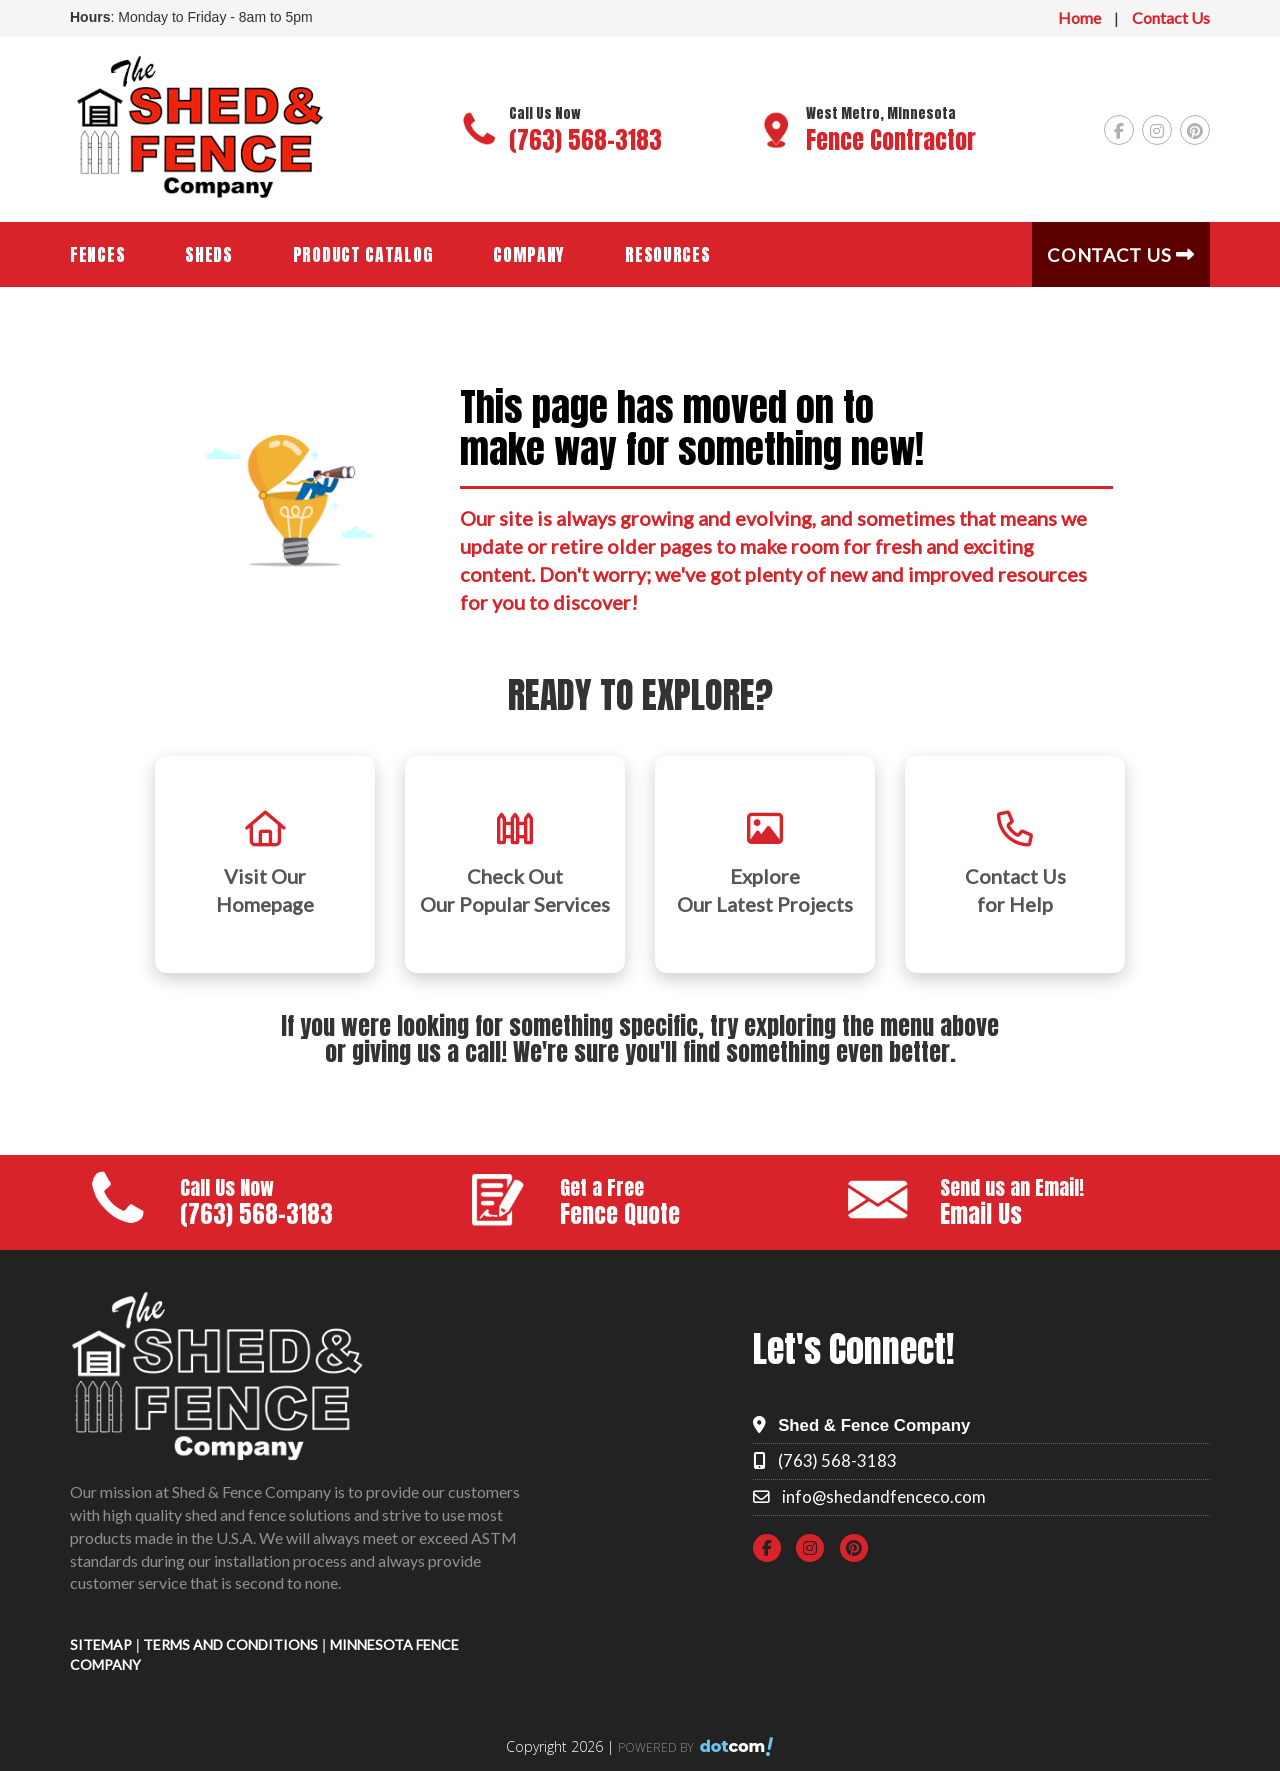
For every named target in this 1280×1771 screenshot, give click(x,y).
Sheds (209, 254)
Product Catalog (363, 254)
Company (529, 254)
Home (1079, 17)
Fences (97, 254)
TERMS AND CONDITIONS (230, 1644)
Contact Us (1171, 17)
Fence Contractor (891, 140)
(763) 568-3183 (585, 140)
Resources (667, 254)
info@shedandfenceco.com (884, 1496)
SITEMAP (101, 1644)
